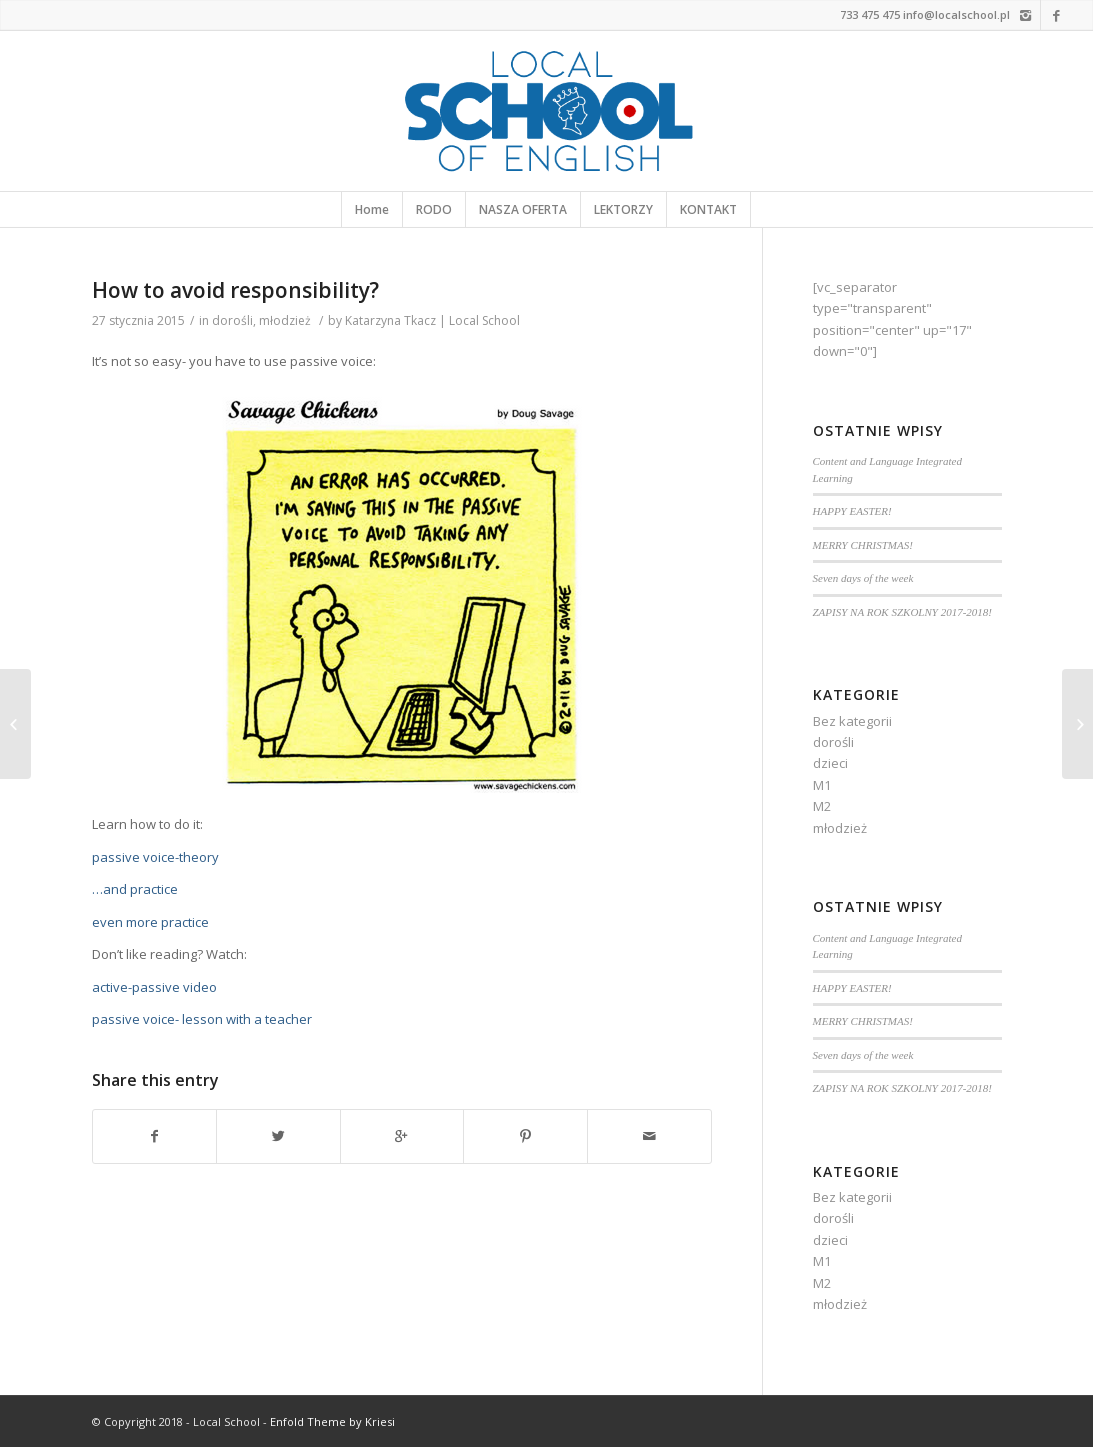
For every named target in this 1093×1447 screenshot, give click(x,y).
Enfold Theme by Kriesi (332, 1421)
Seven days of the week (863, 578)
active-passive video (154, 987)
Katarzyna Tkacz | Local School (432, 320)
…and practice (135, 889)
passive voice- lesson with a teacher (202, 1019)
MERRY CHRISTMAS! (863, 545)
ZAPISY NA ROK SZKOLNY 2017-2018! (903, 612)
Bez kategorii (852, 721)
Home (372, 209)
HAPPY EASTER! (852, 511)
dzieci (830, 763)
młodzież (285, 320)
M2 (822, 806)
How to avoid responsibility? (235, 290)
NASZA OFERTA (523, 209)
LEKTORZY (623, 209)
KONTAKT (708, 209)
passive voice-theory (155, 857)
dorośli (232, 320)
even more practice (150, 922)
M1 (822, 785)
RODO (434, 209)
